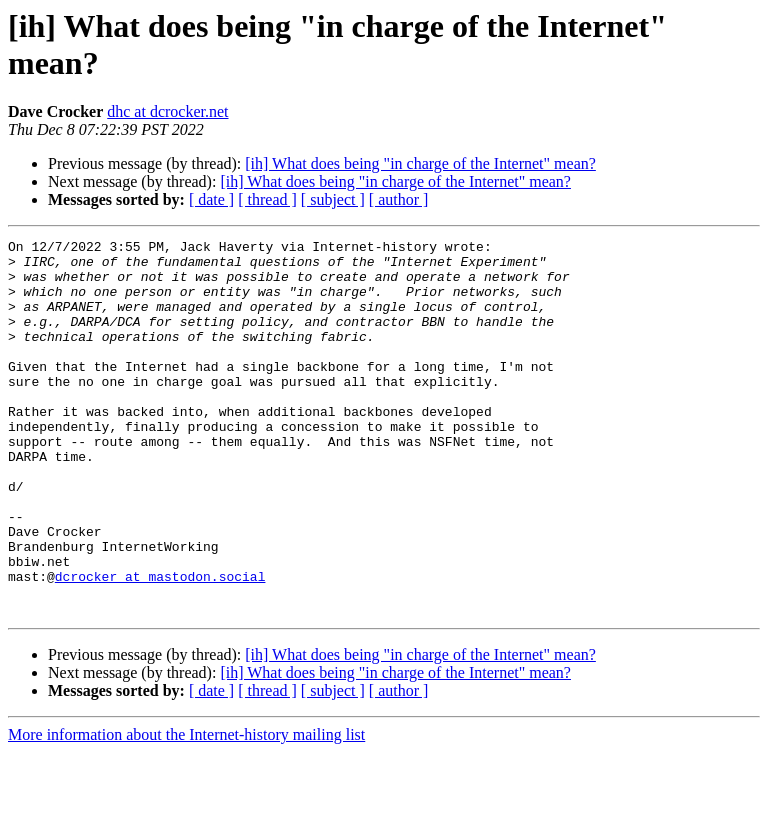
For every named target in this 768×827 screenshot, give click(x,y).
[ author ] (399, 199)
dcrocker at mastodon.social (160, 645)
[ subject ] (333, 199)
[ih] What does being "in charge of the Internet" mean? (420, 163)
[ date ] (211, 199)
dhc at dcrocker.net (167, 111)
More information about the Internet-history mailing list (186, 809)
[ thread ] (267, 199)
